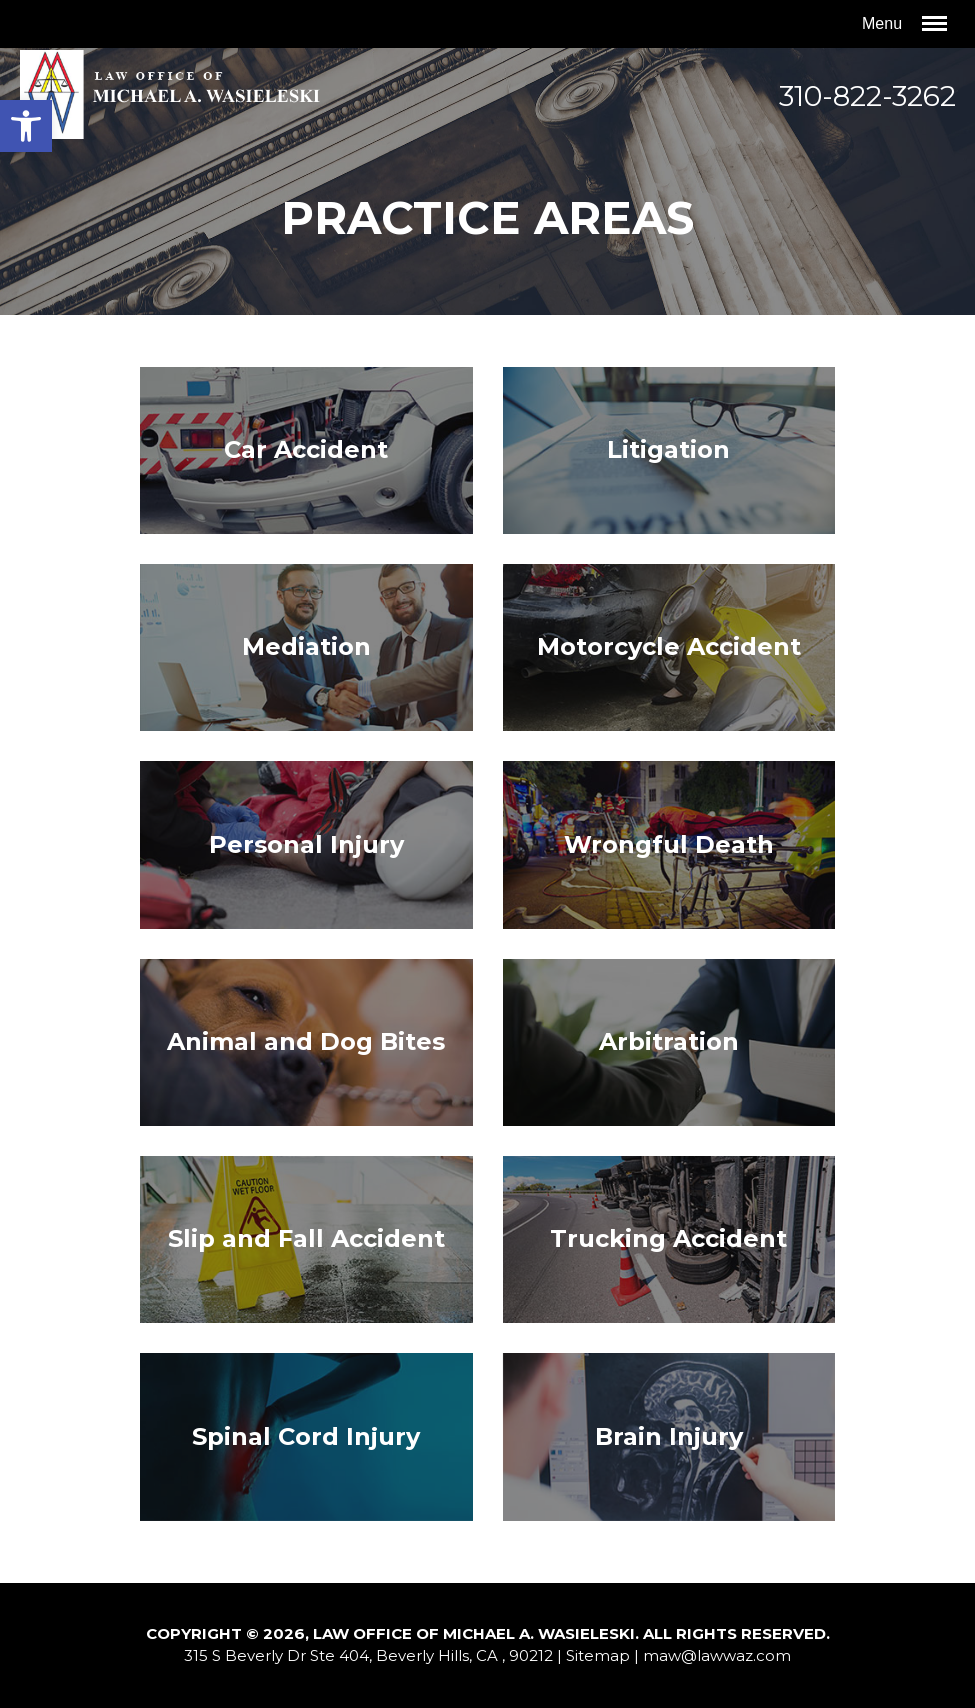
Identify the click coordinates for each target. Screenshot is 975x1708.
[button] (26, 126)
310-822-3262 (867, 96)
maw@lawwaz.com (717, 1655)
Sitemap (598, 1655)
